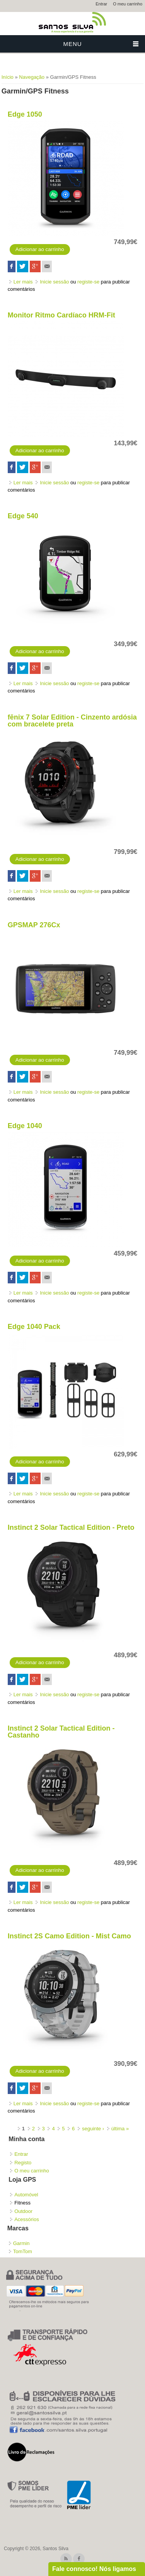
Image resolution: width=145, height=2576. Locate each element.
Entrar (101, 4)
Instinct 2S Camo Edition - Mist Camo (69, 1936)
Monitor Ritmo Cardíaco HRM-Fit (61, 315)
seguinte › (93, 2128)
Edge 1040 (25, 1126)
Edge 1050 (25, 114)
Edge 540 (23, 516)
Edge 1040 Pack (34, 1326)
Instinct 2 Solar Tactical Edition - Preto (71, 1527)
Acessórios (26, 2219)
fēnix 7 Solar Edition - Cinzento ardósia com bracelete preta (72, 720)
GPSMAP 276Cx (34, 925)
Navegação (31, 77)
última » (120, 2128)
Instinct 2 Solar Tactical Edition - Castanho (61, 1731)
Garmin (21, 2243)
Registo (22, 2162)
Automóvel (26, 2195)
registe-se (88, 282)
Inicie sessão (54, 282)
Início (8, 77)
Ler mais (23, 282)
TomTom (22, 2251)
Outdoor (23, 2211)
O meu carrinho (127, 4)
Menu (72, 44)
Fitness (22, 2203)
